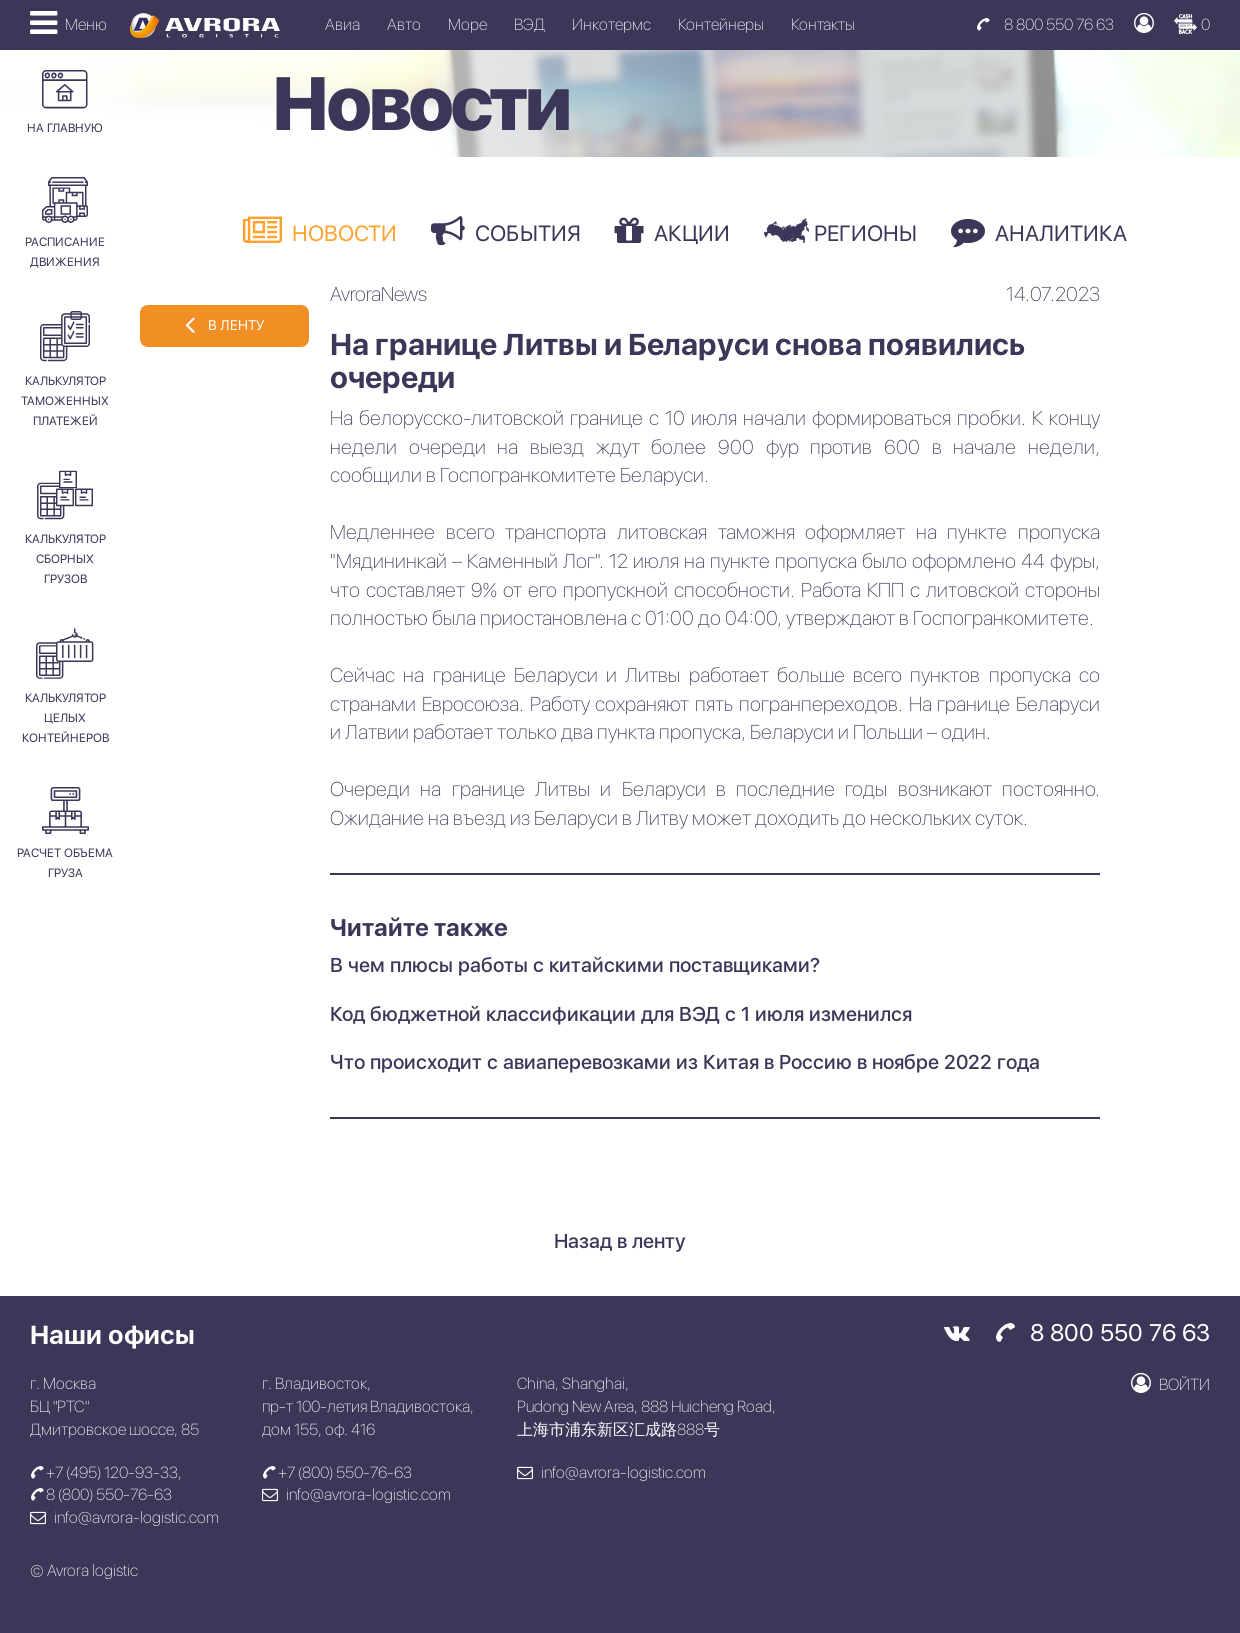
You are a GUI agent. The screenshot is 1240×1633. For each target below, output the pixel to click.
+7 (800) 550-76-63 (337, 1472)
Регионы (840, 232)
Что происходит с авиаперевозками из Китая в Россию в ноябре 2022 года (685, 1062)
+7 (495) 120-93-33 (104, 1472)
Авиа (342, 24)
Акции (672, 231)
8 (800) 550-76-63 (101, 1494)
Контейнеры (721, 24)
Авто (404, 24)
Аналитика (1039, 231)
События (506, 231)
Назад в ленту (620, 1241)
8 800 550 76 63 (1045, 24)
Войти (1170, 1383)
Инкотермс (611, 24)
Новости (320, 231)
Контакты (823, 24)
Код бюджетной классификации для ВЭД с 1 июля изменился (621, 1014)
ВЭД (529, 24)
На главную (65, 102)
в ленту (224, 324)
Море (467, 24)
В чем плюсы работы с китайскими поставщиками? (575, 965)
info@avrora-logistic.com (124, 1517)
